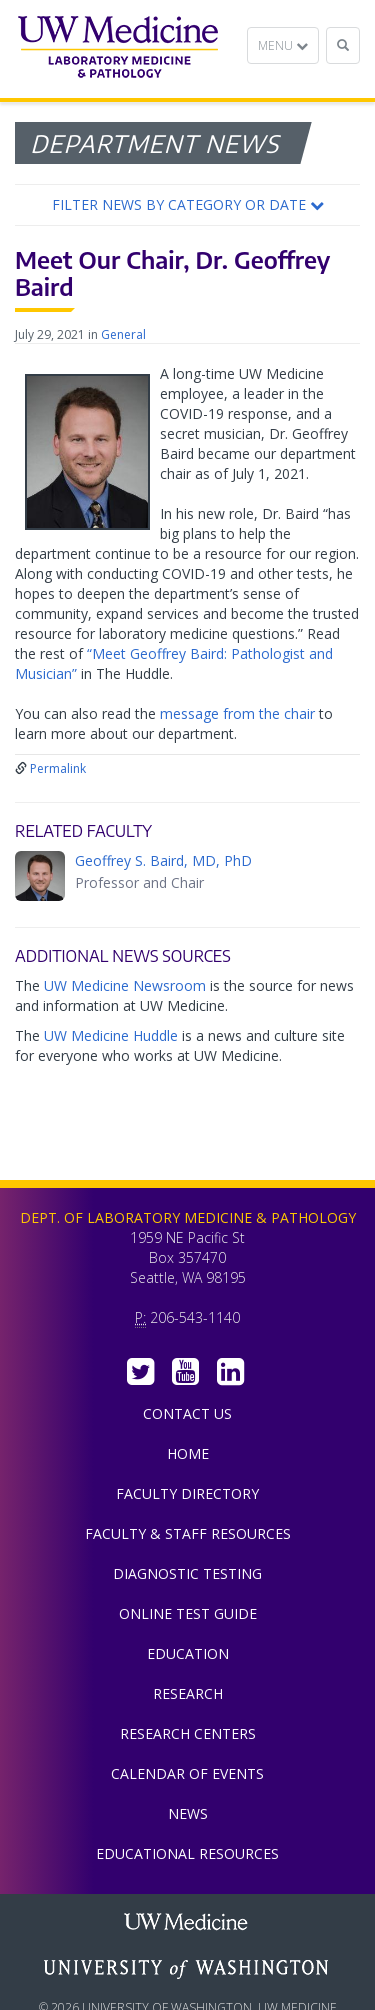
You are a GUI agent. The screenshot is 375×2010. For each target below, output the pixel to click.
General (123, 334)
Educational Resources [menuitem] (187, 1853)
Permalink (58, 768)
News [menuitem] (188, 1813)
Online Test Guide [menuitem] (188, 1613)
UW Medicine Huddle (111, 1035)
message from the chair (237, 713)
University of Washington (188, 1969)
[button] (187, 205)
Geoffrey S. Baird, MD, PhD (163, 860)
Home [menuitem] (188, 1453)
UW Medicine (188, 1924)
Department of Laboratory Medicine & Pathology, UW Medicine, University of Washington (117, 49)
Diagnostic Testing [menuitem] (187, 1573)
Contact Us (187, 1413)
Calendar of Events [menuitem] (187, 1773)
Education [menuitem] (188, 1653)
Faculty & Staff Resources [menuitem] (188, 1533)
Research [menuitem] (188, 1693)
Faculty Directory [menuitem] (187, 1493)
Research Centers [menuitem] (188, 1733)
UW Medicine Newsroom (125, 985)
